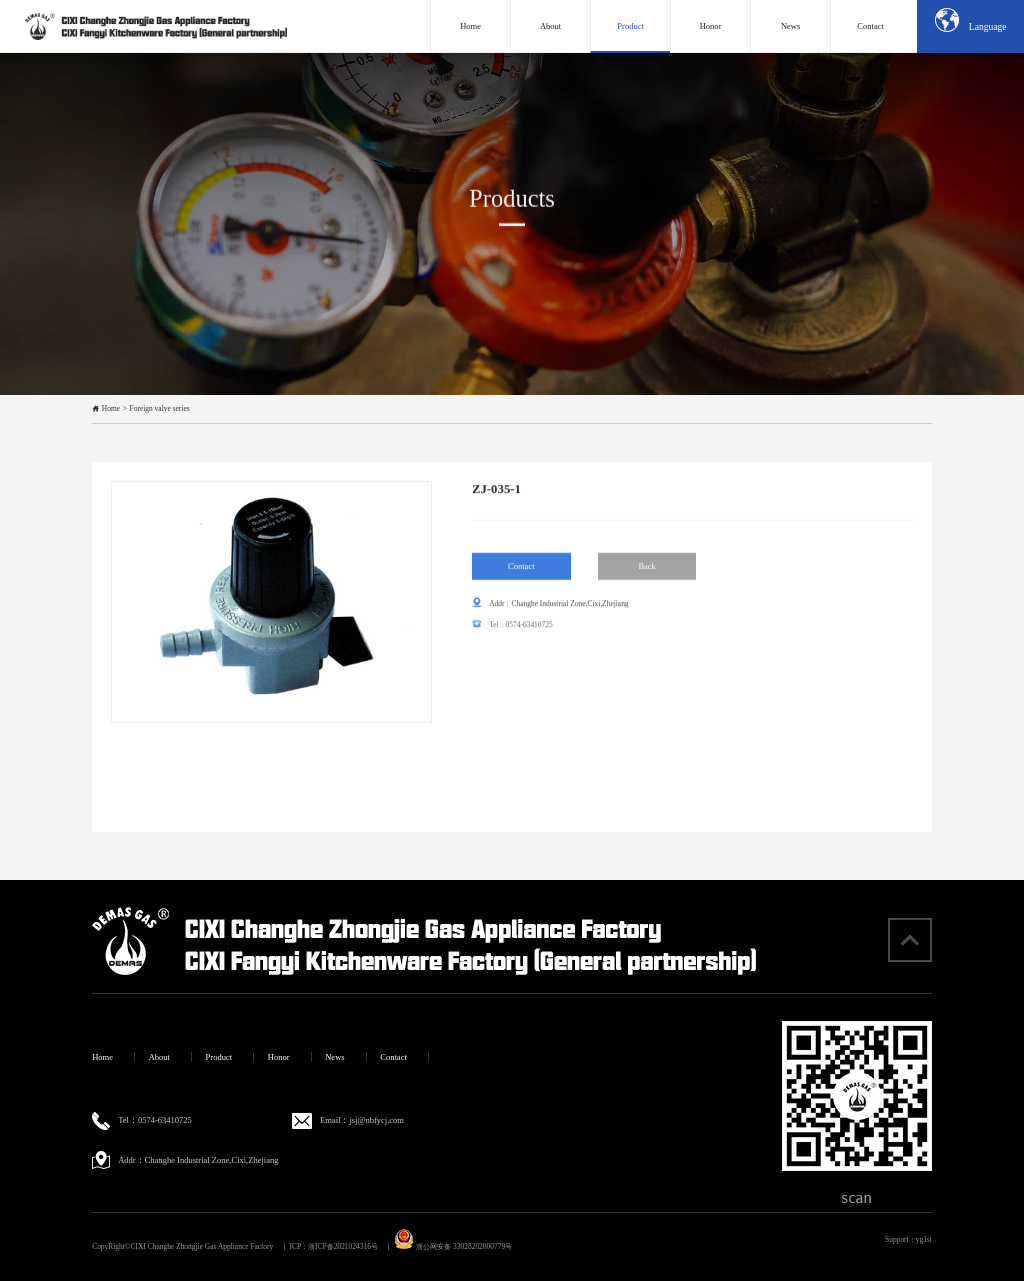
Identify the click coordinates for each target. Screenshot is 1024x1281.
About (159, 1057)
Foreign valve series (160, 408)
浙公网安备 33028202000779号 (453, 1246)
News (334, 1057)
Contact (521, 571)
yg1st (924, 1239)
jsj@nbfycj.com (377, 1120)
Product (219, 1057)
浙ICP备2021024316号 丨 (350, 1246)
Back (647, 571)
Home (111, 408)
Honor (279, 1057)
